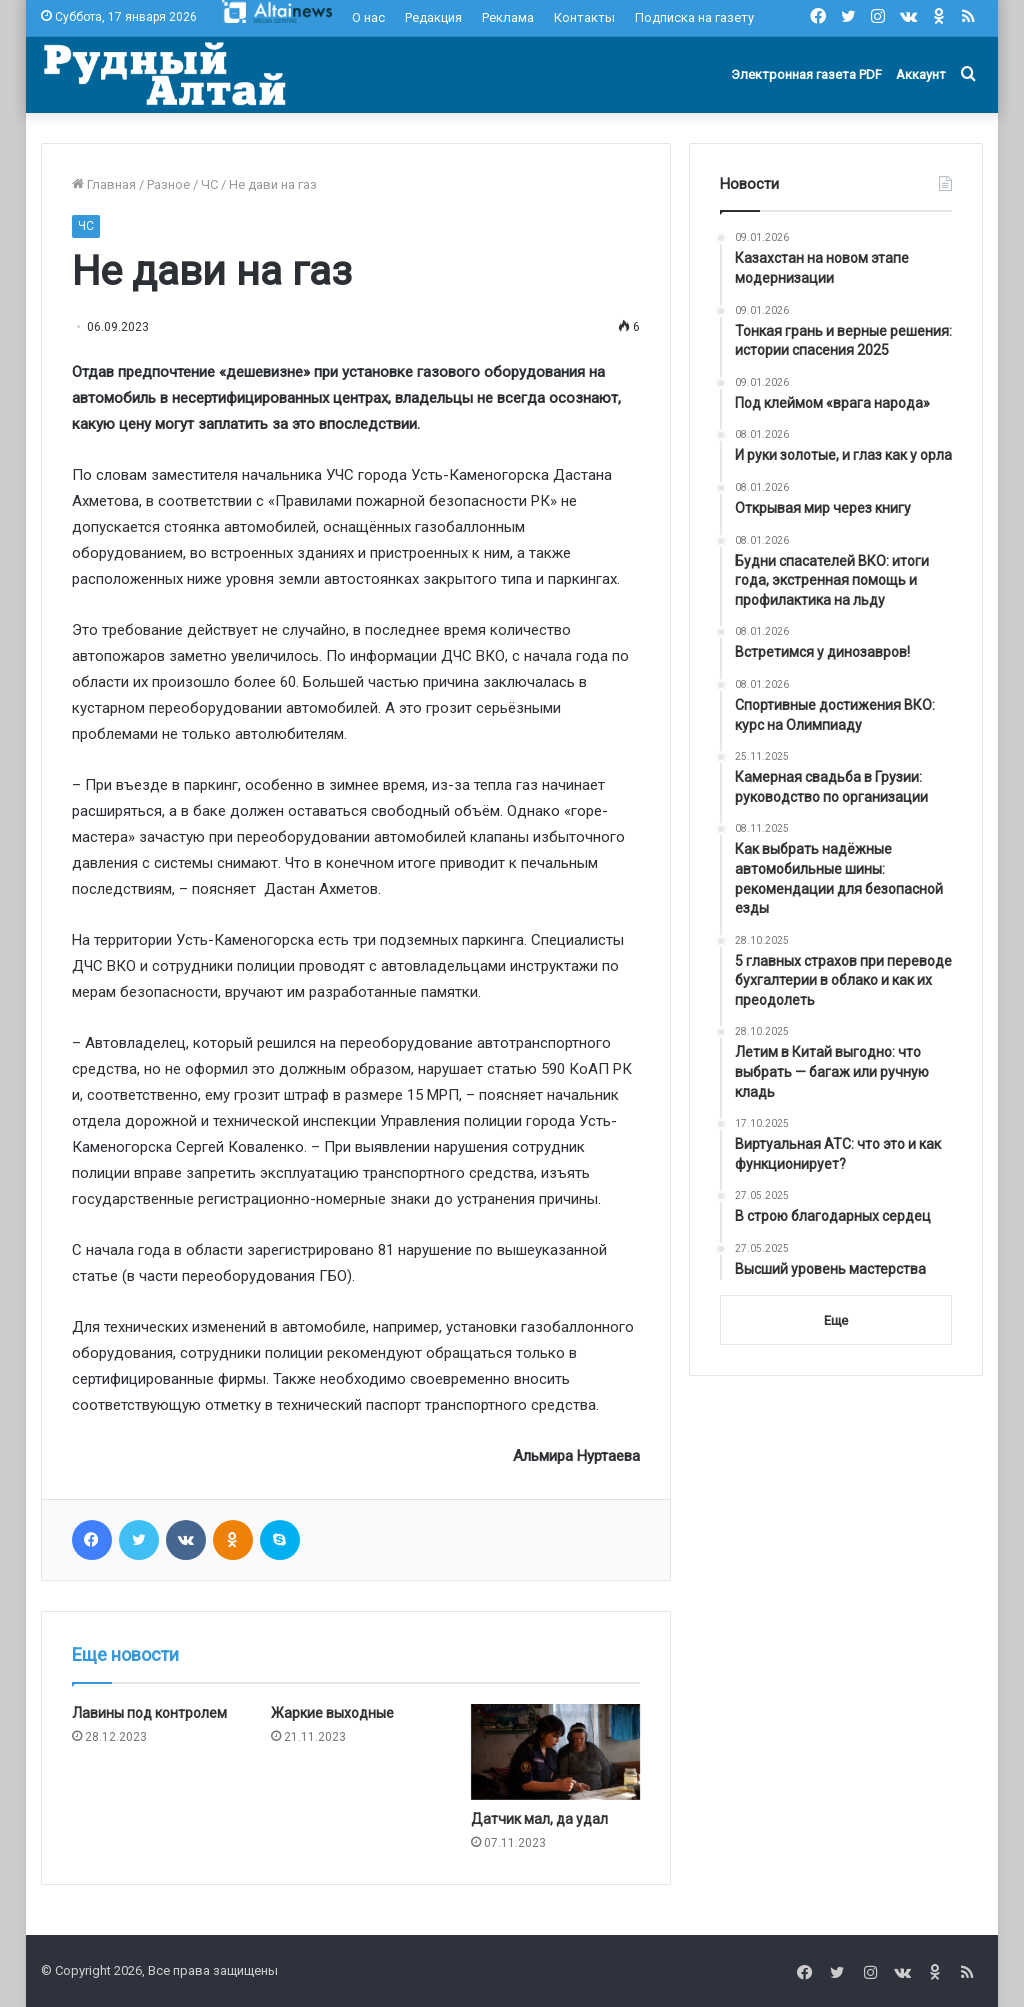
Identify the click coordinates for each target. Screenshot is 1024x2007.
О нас (368, 17)
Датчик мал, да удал (539, 1819)
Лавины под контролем (149, 1713)
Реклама (508, 17)
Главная (104, 184)
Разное (168, 184)
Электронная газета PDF (806, 74)
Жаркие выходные (332, 1713)
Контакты (584, 17)
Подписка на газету (694, 17)
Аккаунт (921, 74)
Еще (836, 1320)
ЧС (209, 184)
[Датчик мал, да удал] (556, 1752)
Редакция (433, 17)
